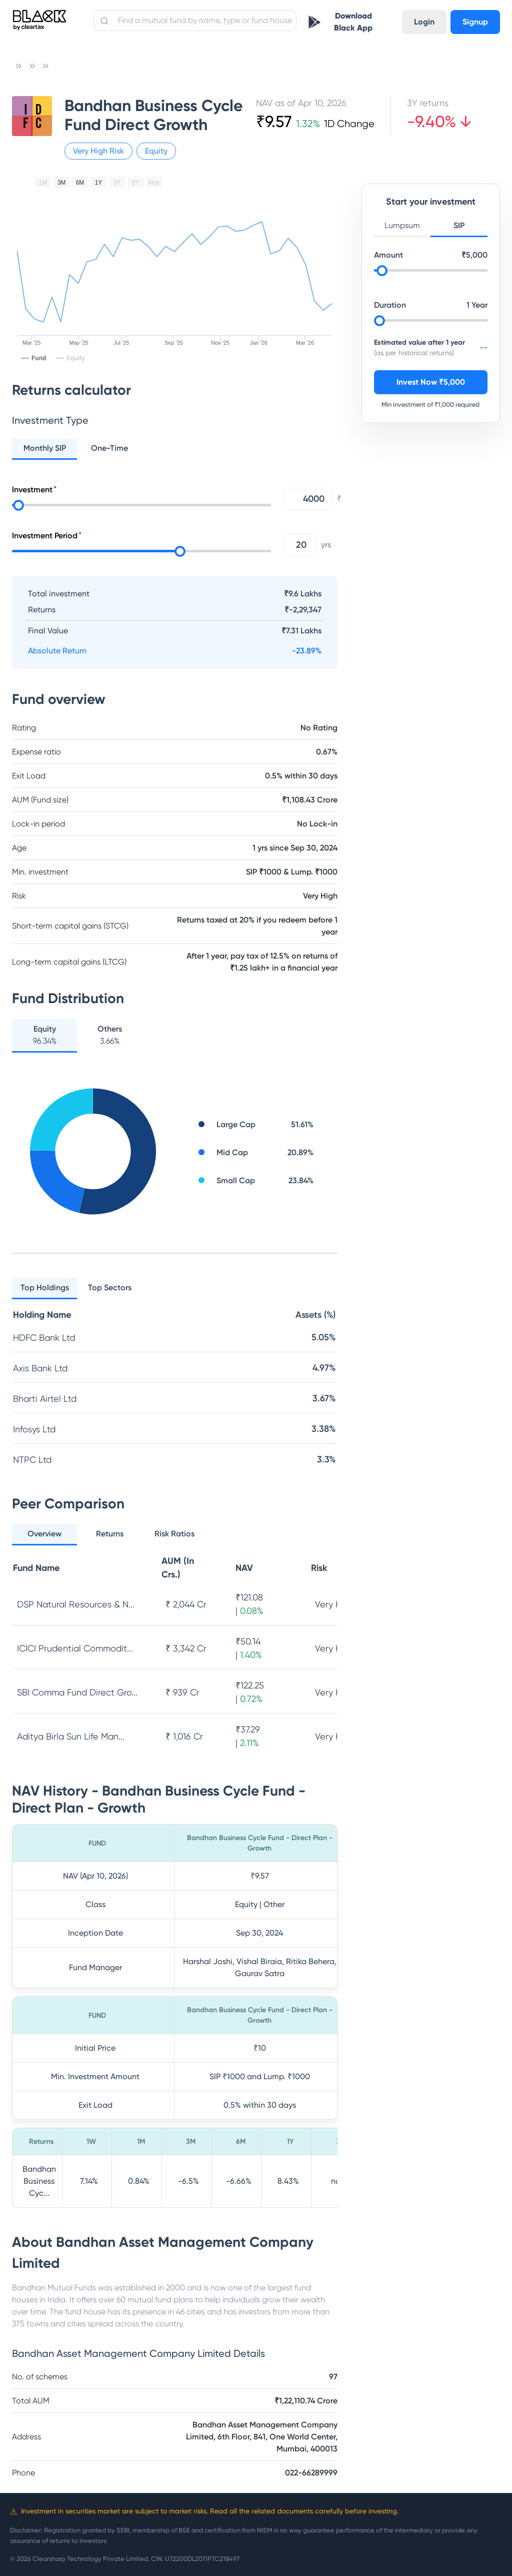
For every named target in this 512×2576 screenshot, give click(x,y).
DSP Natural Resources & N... (75, 1604)
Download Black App (353, 22)
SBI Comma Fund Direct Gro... (77, 1692)
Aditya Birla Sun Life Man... (70, 1736)
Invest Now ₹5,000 (430, 382)
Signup (475, 22)
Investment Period (45, 535)
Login (424, 22)
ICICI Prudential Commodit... (75, 1648)
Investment (32, 489)
